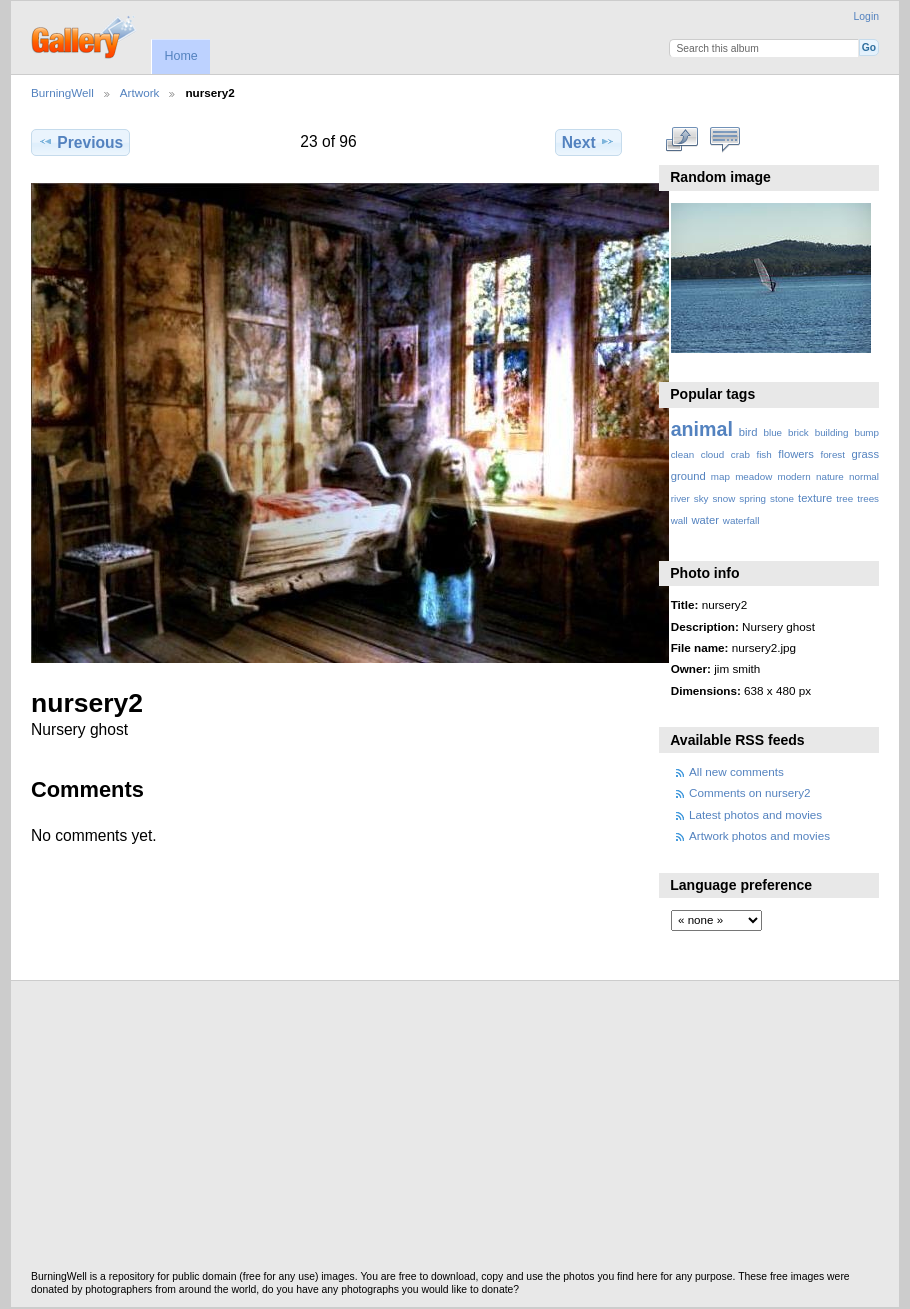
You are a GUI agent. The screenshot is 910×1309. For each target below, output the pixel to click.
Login (866, 16)
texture (815, 498)
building (832, 432)
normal (864, 476)
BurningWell (62, 92)
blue (773, 432)
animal (702, 429)
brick (798, 432)
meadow (753, 476)
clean (682, 454)
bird (748, 432)
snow (723, 498)
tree (844, 498)
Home (180, 56)
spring (752, 498)
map (720, 476)
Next (588, 142)
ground (688, 476)
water (705, 520)
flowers (796, 454)
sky (701, 498)
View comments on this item (724, 140)
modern (793, 476)
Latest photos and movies (755, 814)
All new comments (736, 771)
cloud (712, 454)
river (680, 498)
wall (679, 520)
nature (830, 476)
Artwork (140, 92)
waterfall (741, 520)
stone (782, 498)
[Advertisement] (455, 1131)
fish (763, 454)
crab (740, 454)
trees (868, 498)
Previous (80, 142)
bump (866, 432)
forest (832, 454)
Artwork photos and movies (759, 835)
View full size (681, 140)
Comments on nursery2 (749, 792)
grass (865, 454)
